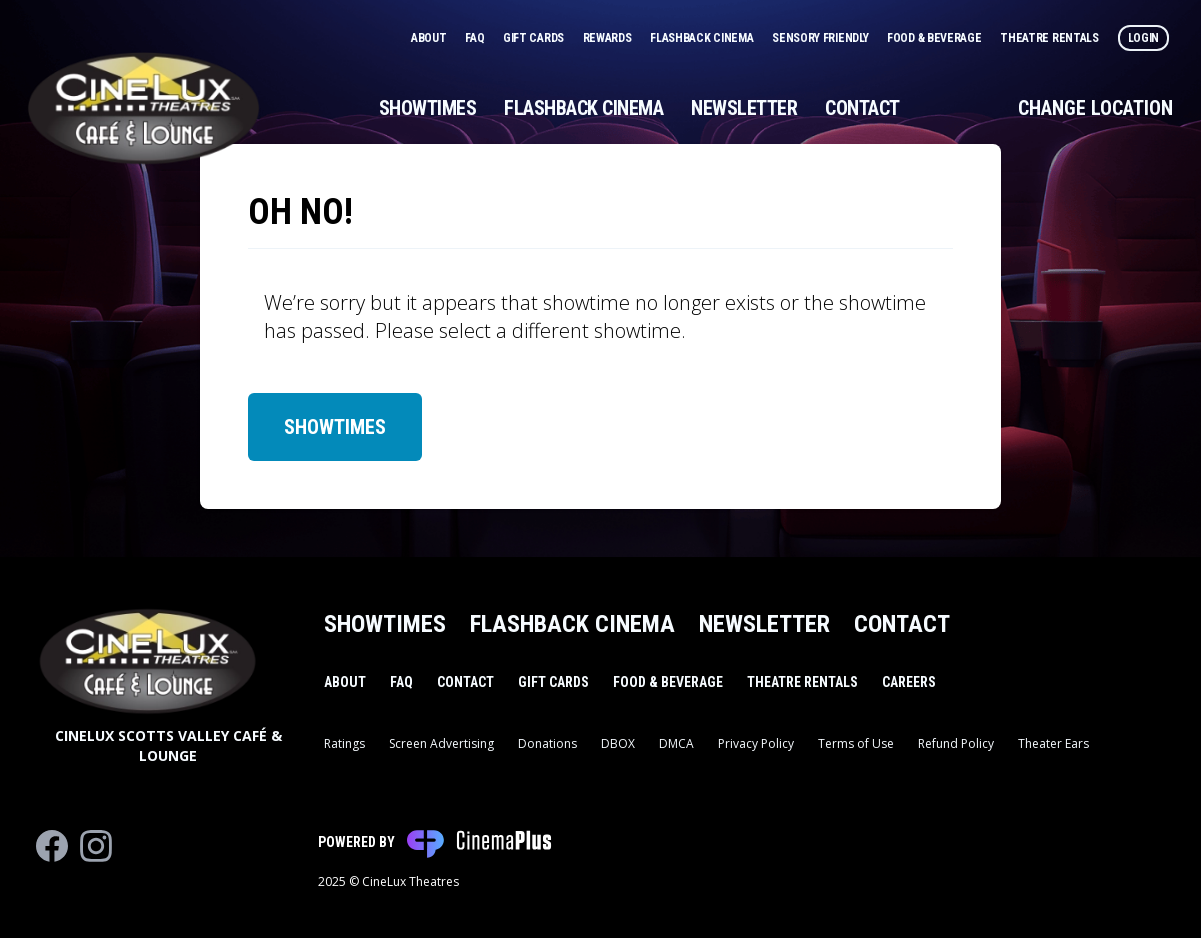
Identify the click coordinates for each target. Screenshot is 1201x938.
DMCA (676, 743)
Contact (862, 108)
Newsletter (744, 108)
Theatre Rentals (1050, 38)
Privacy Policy (756, 743)
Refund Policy (956, 743)
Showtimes (428, 108)
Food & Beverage (935, 38)
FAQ (476, 38)
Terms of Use (856, 743)
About (430, 38)
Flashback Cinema (703, 38)
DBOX (618, 743)
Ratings (344, 743)
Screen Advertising (441, 743)
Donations (547, 743)
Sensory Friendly (821, 38)
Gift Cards (535, 38)
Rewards (609, 38)
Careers (909, 682)
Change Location (1095, 108)
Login (1144, 38)
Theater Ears (1053, 743)
